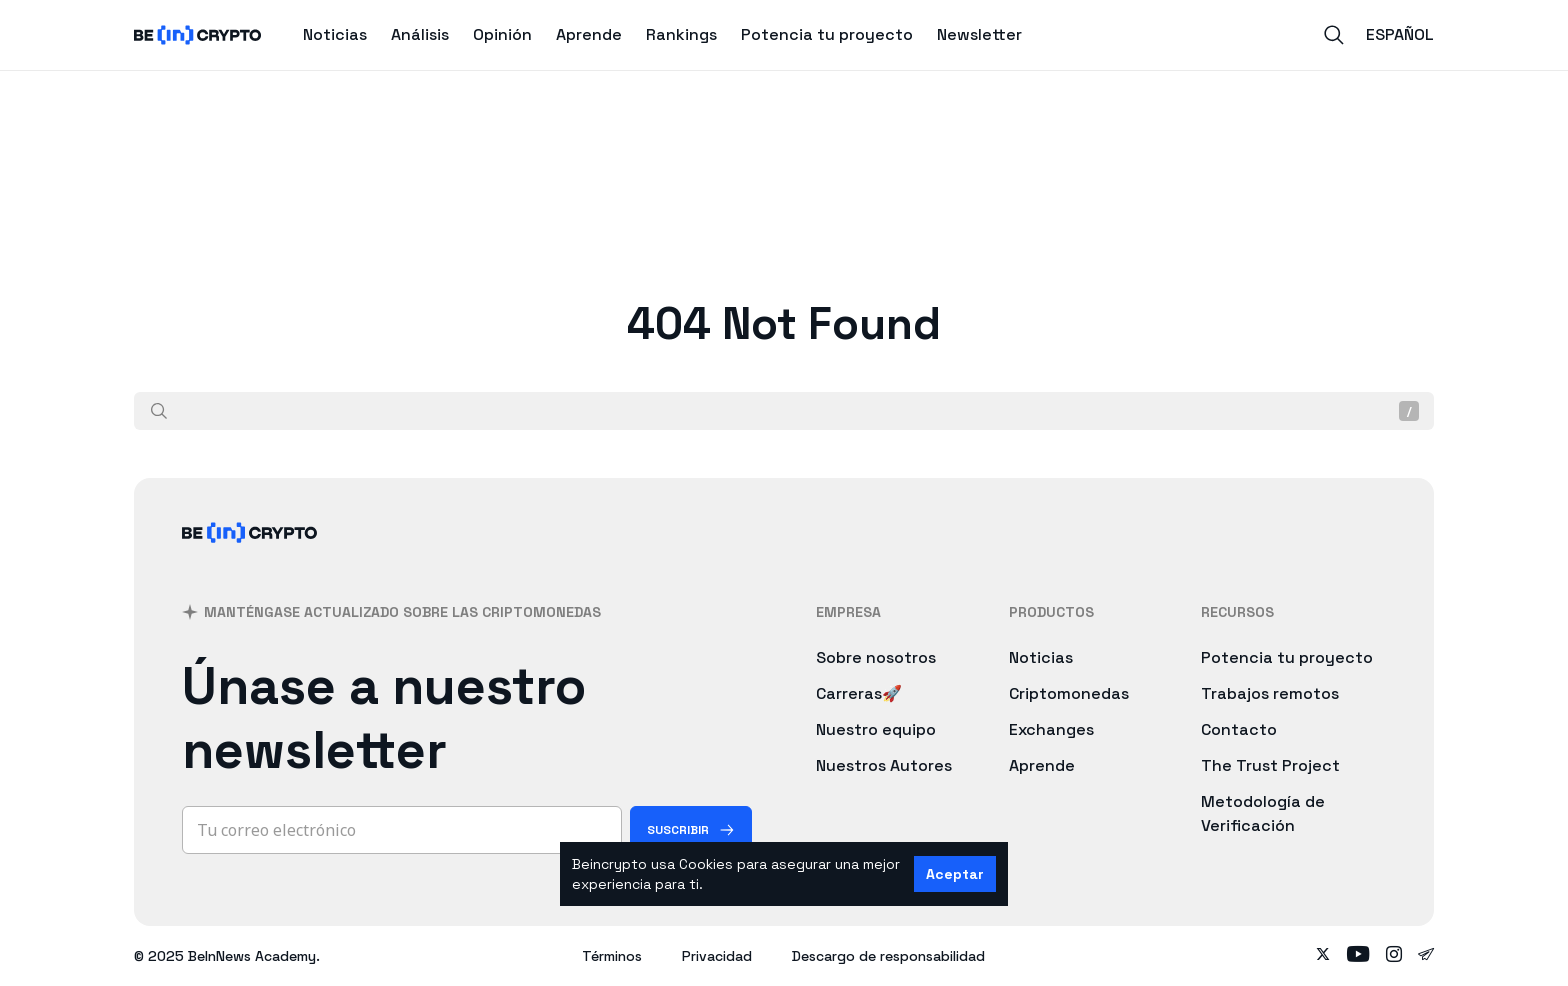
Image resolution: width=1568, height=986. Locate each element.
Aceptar (955, 874)
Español (1400, 34)
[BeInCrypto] (250, 558)
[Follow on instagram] (1394, 956)
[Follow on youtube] (1358, 956)
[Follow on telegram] (1426, 956)
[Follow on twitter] (1323, 956)
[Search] (1334, 35)
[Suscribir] (691, 830)
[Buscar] (159, 411)
